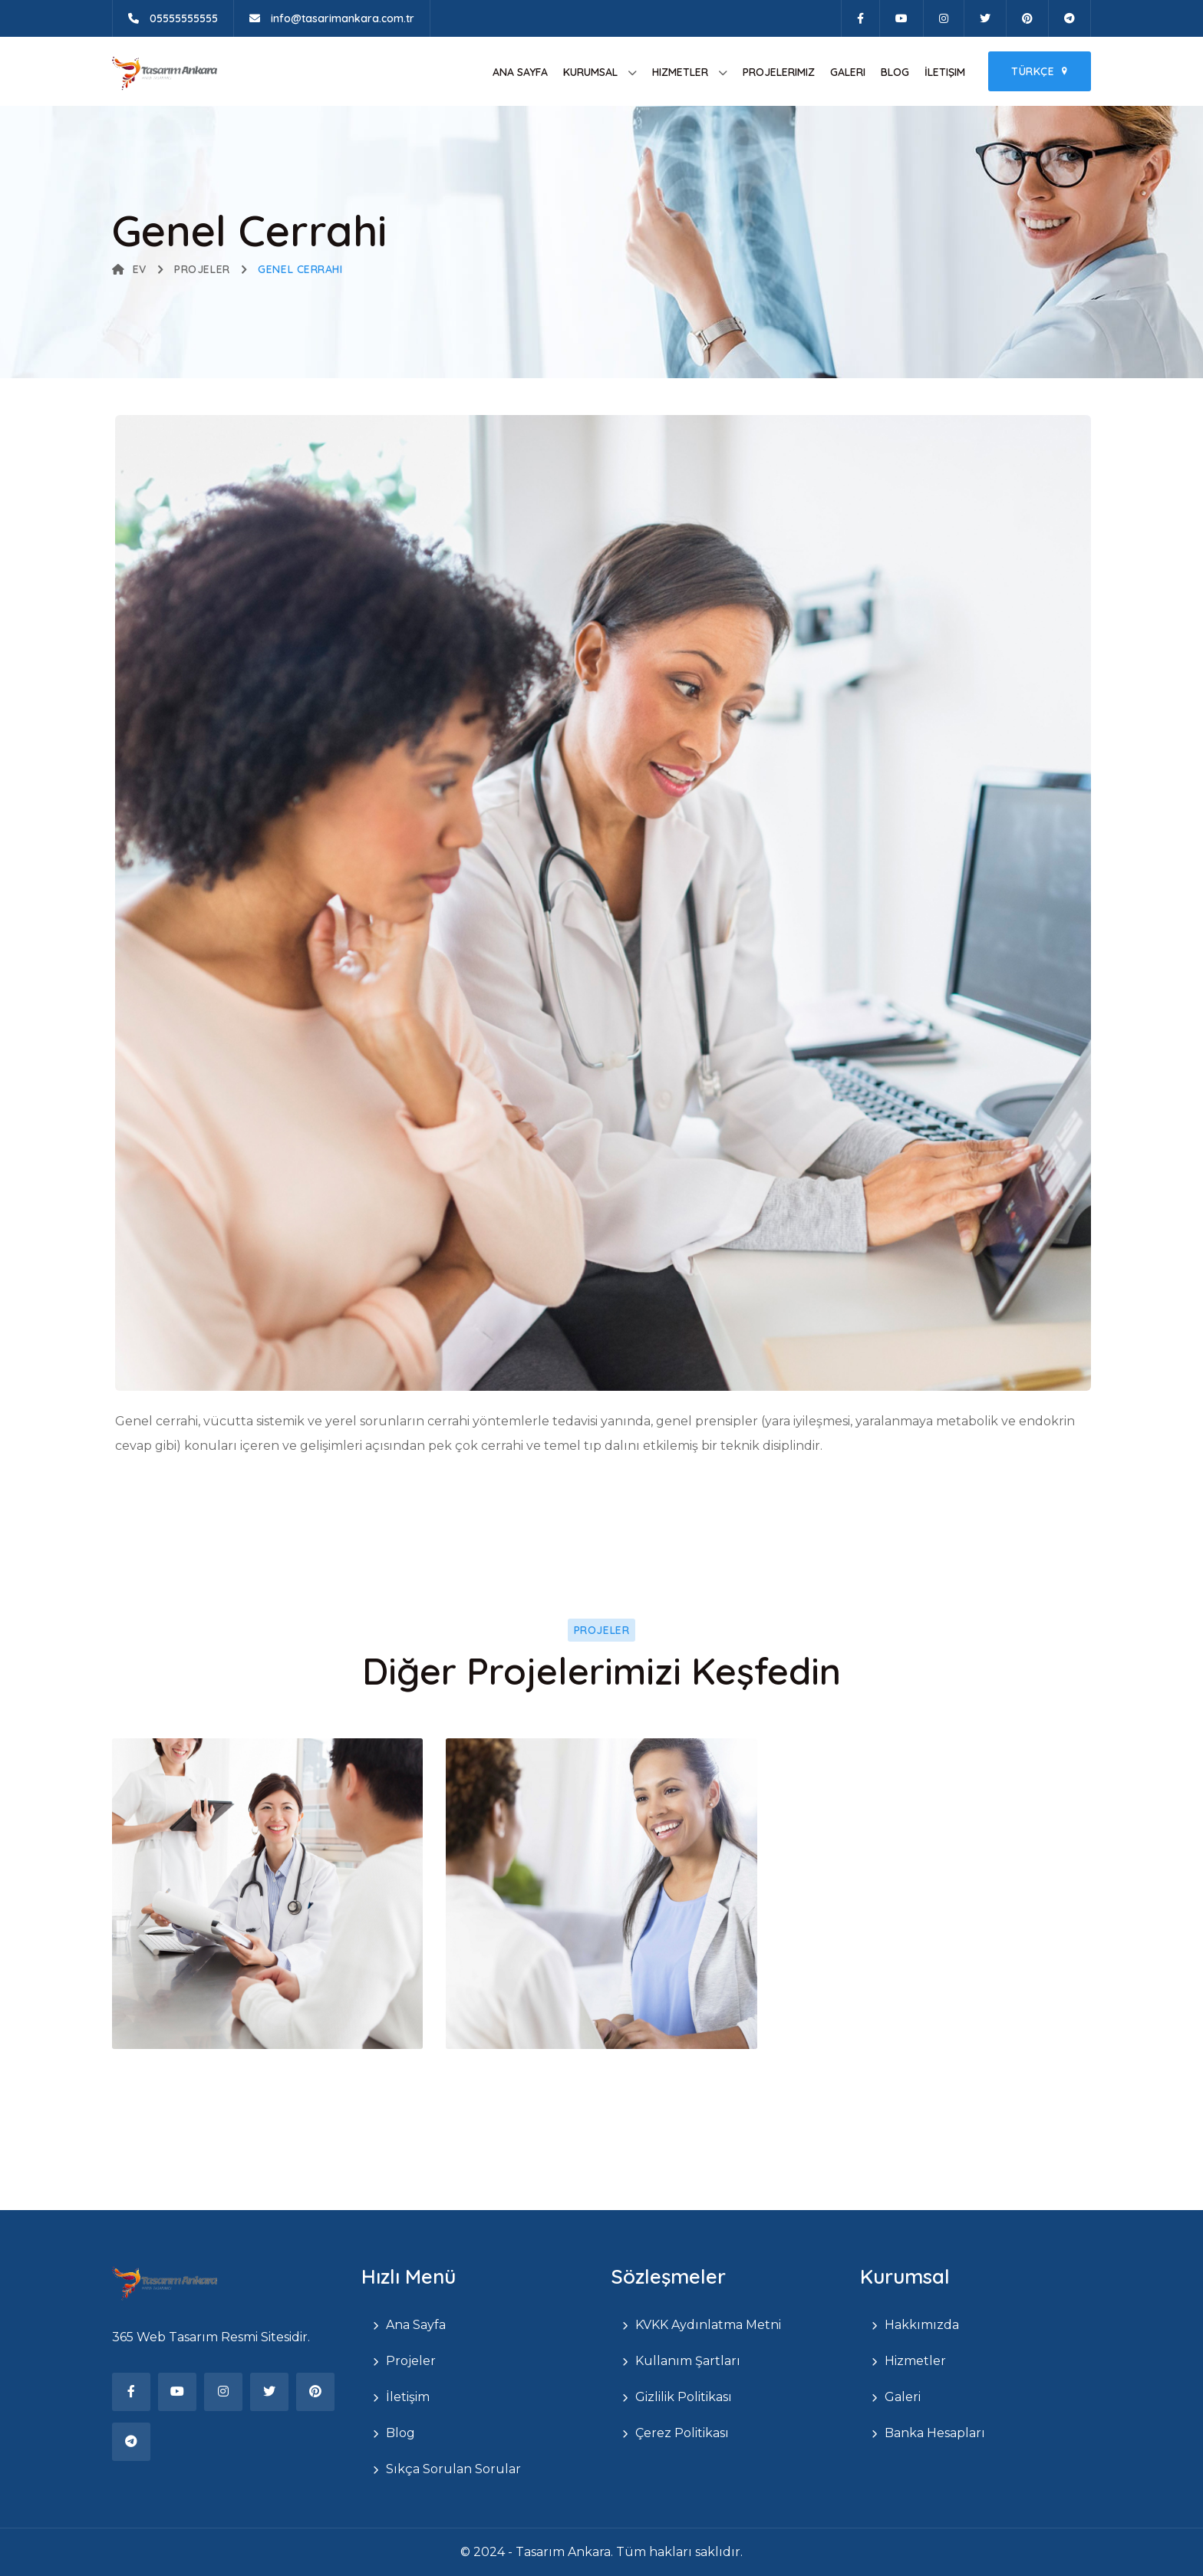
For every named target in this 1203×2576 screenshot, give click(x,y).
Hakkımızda (922, 2324)
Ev (129, 269)
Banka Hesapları (935, 2433)
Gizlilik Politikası (683, 2397)
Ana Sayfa (520, 72)
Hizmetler (680, 72)
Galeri (847, 72)
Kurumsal (590, 72)
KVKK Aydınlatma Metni (708, 2324)
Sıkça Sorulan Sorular (453, 2469)
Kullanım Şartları (687, 2361)
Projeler (201, 269)
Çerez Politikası (682, 2433)
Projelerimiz (779, 72)
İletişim (944, 72)
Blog (895, 72)
